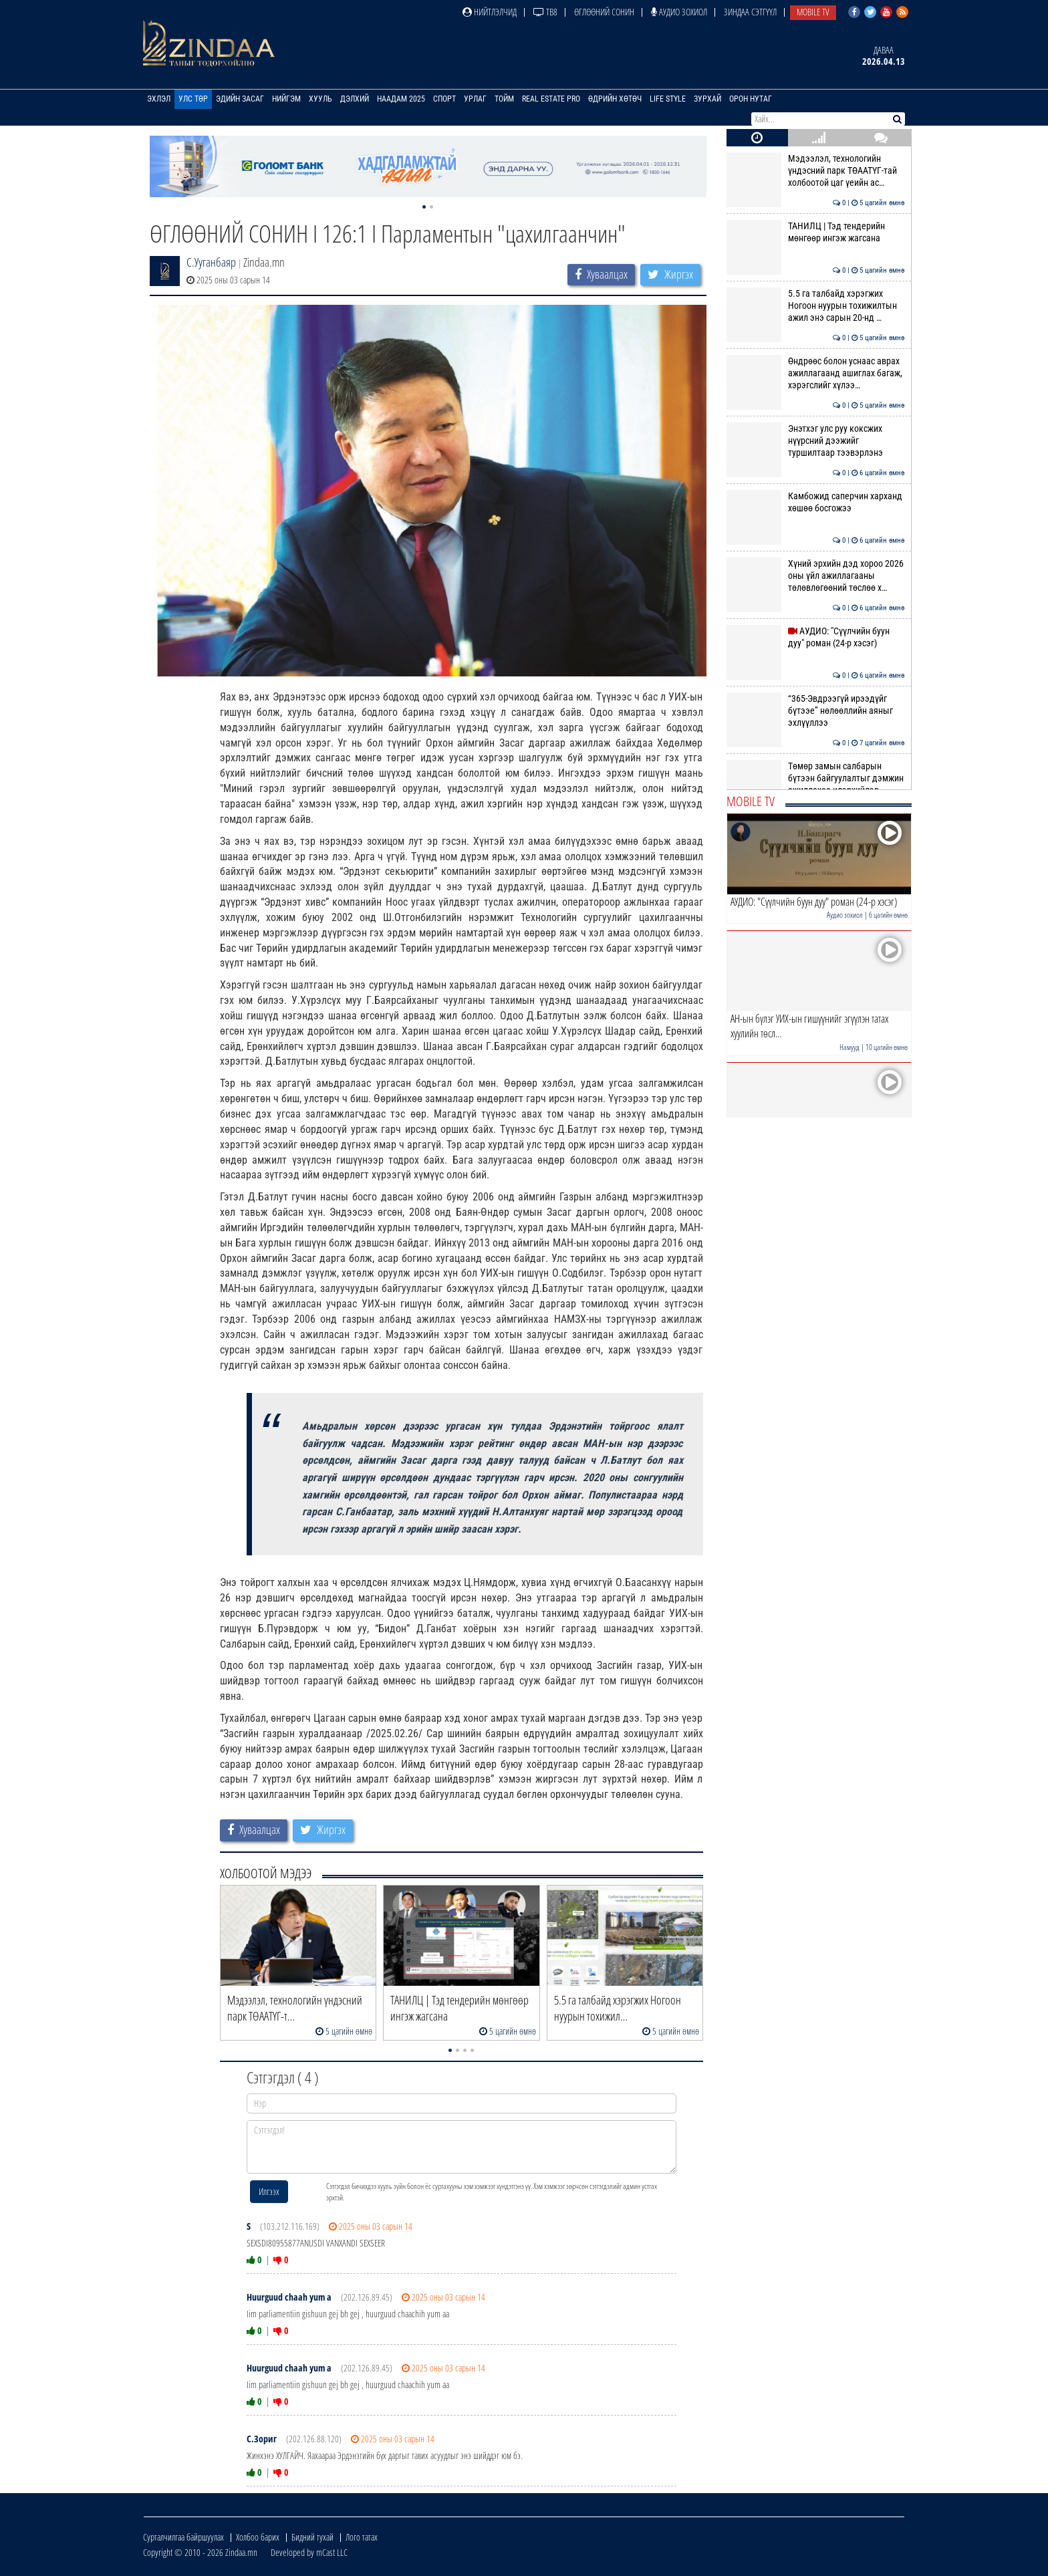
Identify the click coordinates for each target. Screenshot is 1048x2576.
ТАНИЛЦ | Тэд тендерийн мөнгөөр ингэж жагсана (816, 232)
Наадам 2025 (401, 99)
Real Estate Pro (551, 99)
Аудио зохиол (679, 11)
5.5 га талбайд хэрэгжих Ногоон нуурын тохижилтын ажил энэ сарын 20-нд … (816, 305)
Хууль (320, 99)
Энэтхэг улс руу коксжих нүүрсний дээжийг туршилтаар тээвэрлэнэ (816, 440)
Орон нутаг (750, 99)
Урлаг (475, 99)
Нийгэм (286, 99)
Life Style (668, 99)
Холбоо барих (257, 2537)
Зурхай (707, 99)
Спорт (444, 99)
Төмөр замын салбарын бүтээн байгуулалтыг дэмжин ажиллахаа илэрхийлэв (816, 778)
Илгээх (269, 2191)
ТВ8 (545, 11)
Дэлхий (354, 99)
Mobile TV (813, 11)
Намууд (849, 1047)
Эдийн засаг (240, 99)
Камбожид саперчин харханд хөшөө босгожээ (816, 502)
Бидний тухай (312, 2537)
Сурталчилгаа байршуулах (183, 2537)
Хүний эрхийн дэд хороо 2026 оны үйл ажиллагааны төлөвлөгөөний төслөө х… (816, 575)
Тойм (504, 99)
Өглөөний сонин (604, 11)
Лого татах (362, 2537)
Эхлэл (158, 99)
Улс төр (193, 99)
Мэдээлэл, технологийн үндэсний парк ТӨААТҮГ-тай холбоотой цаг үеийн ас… (816, 170)
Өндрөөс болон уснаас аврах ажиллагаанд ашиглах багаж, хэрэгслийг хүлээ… (816, 373)
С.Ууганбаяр (211, 262)
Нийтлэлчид (490, 11)
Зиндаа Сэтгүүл (750, 11)
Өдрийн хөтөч (615, 99)
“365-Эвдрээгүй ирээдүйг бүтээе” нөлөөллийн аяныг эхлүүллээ (816, 710)
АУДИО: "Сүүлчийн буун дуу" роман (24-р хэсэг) (816, 637)
